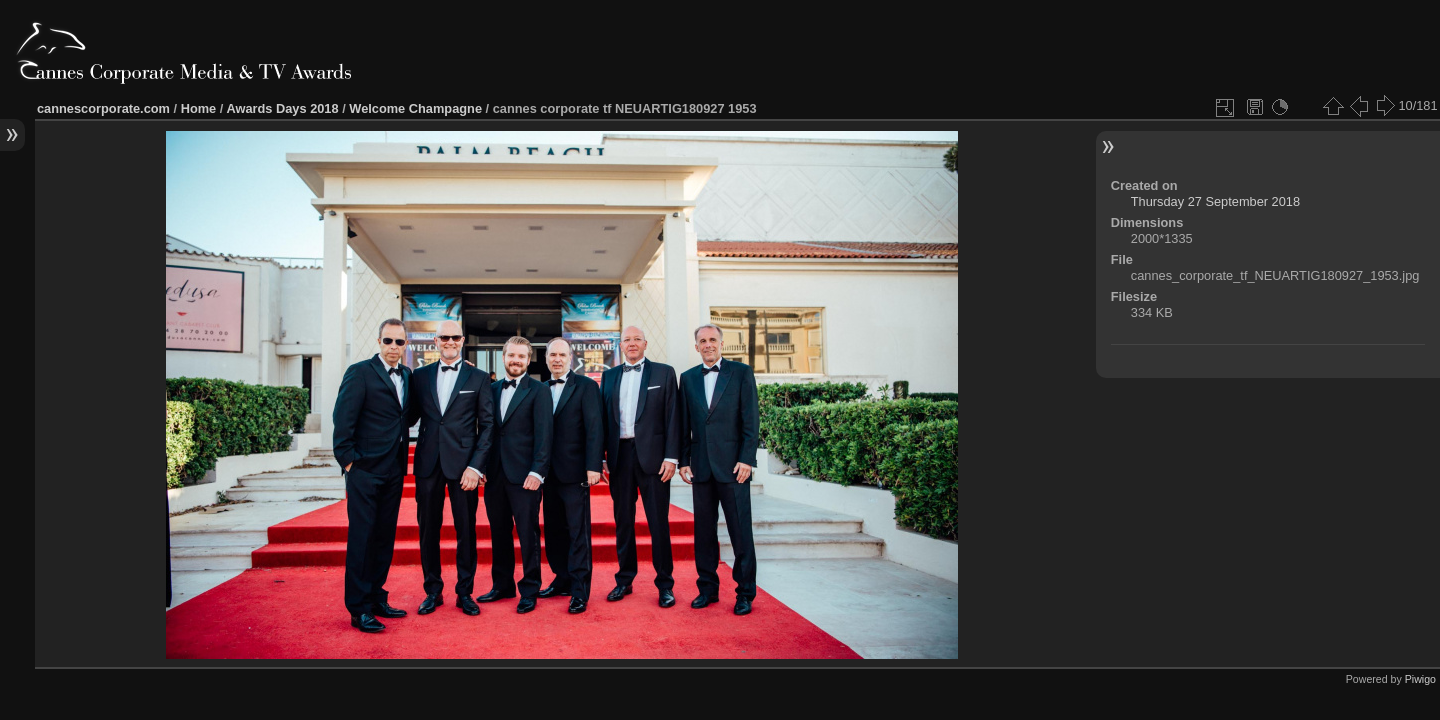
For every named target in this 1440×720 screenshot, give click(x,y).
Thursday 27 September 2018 (1215, 201)
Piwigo (1420, 679)
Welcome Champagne (415, 108)
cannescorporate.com (103, 108)
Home (199, 108)
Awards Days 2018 (282, 108)
